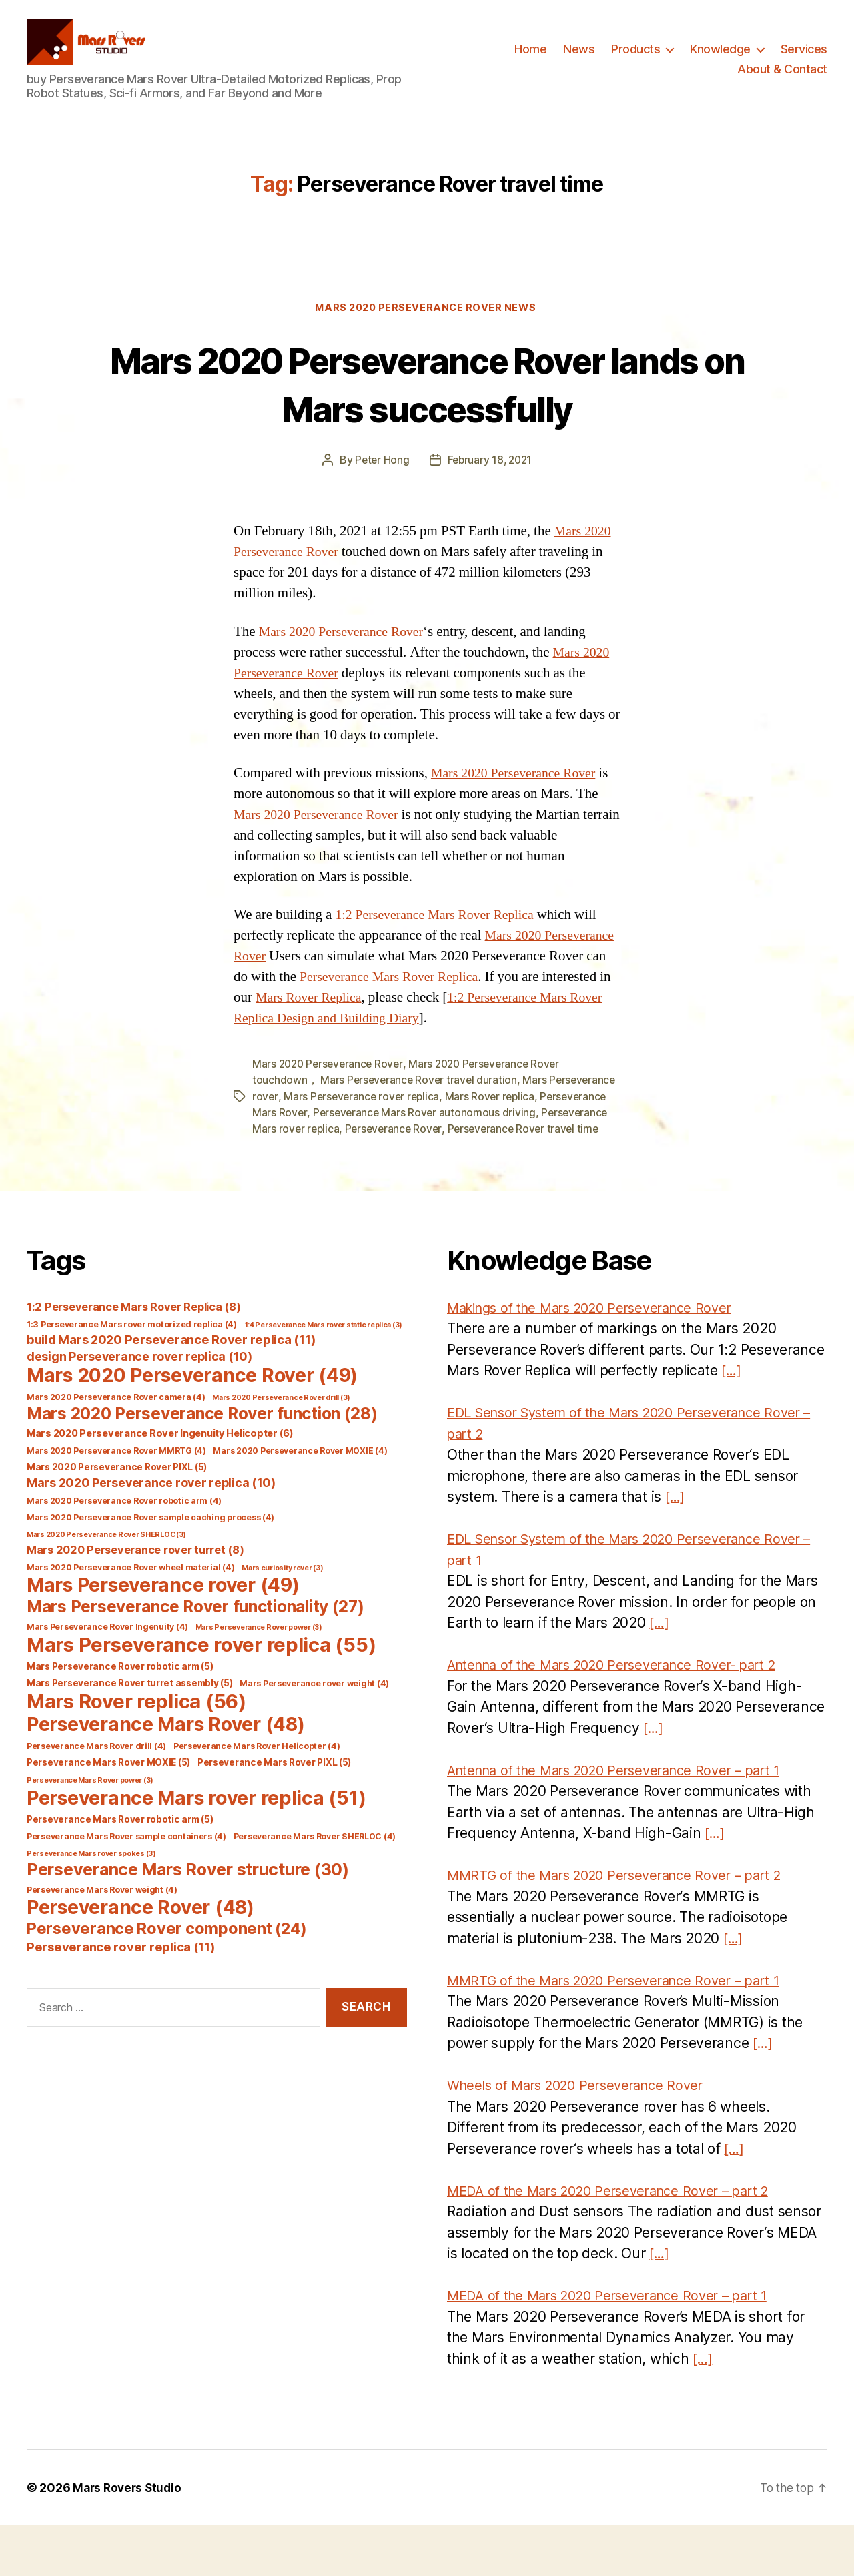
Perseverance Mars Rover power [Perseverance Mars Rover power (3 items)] (90, 1830)
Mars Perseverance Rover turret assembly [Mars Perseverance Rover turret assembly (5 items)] (129, 1733)
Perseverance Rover (467, 1163)
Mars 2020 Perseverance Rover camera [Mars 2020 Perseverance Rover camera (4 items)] (116, 1447)
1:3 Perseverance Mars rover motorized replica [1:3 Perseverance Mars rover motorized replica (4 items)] (132, 1374)
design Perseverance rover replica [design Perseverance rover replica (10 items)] (139, 1406)
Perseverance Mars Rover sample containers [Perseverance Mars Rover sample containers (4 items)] (126, 1886)
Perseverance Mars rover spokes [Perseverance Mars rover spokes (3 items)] (91, 1903)
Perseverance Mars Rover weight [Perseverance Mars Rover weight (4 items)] (102, 1940)
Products (635, 56)
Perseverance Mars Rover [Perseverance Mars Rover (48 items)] (165, 1774)
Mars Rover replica (566, 1131)
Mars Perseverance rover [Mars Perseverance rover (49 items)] (163, 1635)
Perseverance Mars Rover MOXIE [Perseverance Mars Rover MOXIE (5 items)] (108, 1812)
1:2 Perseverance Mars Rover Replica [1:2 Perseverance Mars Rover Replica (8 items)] (133, 1356)
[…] (731, 1421)
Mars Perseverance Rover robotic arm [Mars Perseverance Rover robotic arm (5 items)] (120, 1716)
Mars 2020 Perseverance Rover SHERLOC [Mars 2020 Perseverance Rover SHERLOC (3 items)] (106, 1584)
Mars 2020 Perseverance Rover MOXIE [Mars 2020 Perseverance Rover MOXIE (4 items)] (300, 1501)
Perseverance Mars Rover (315, 1147)
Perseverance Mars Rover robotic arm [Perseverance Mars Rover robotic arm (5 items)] (120, 1869)
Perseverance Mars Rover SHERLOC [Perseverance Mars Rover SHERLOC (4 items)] (315, 1886)
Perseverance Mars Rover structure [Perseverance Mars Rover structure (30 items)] (188, 1919)
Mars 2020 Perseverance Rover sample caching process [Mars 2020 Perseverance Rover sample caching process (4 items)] (150, 1567)
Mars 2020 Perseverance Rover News (427, 322)
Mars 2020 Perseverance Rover (346, 646)
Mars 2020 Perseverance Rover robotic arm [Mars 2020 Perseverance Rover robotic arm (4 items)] (124, 1551)
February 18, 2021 (490, 475)
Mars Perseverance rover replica (435, 1131)
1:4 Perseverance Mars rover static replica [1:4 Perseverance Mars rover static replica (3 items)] (323, 1375)
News (578, 56)
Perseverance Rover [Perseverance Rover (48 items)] (140, 1957)
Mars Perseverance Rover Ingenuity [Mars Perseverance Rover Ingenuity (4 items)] (107, 1677)
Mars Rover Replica (490, 1012)
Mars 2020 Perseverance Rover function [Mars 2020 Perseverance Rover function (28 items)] (202, 1464)
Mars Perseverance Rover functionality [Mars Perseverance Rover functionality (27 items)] (195, 1656)
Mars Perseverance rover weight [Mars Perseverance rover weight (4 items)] (314, 1733)
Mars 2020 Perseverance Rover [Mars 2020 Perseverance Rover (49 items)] (192, 1425)
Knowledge (720, 56)
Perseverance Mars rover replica (332, 1163)
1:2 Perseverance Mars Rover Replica (440, 929)
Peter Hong (380, 475)
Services (804, 56)
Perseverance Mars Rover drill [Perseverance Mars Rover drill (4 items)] (96, 1796)
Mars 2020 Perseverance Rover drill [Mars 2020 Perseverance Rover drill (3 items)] (281, 1447)
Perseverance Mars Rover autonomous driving (497, 1147)
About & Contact (782, 76)
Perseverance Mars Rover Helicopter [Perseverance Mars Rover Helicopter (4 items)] (256, 1796)
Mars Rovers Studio (129, 2538)
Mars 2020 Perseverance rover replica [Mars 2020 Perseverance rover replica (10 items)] (151, 1533)
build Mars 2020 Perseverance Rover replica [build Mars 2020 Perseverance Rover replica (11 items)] (171, 1389)
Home (530, 56)
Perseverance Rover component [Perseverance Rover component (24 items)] (167, 1978)
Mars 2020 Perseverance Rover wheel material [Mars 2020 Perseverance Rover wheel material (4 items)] (130, 1617)
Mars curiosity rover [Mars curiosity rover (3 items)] (283, 1618)
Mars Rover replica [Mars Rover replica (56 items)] (136, 1751)
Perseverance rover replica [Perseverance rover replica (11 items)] (121, 1996)
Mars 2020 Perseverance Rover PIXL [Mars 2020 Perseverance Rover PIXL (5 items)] (117, 1517)
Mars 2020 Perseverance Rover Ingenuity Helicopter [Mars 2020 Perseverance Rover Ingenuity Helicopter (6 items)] (160, 1484)
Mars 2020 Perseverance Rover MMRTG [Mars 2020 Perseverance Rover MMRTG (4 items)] (116, 1501)
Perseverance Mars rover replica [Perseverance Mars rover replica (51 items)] (196, 1847)
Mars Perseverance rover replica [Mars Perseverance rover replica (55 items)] (201, 1694)
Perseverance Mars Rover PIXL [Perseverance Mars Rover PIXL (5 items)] (274, 1812)
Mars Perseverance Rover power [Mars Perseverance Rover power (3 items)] (258, 1677)
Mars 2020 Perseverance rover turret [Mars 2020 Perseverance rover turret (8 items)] (135, 1599)
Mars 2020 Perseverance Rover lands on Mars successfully (427, 398)
